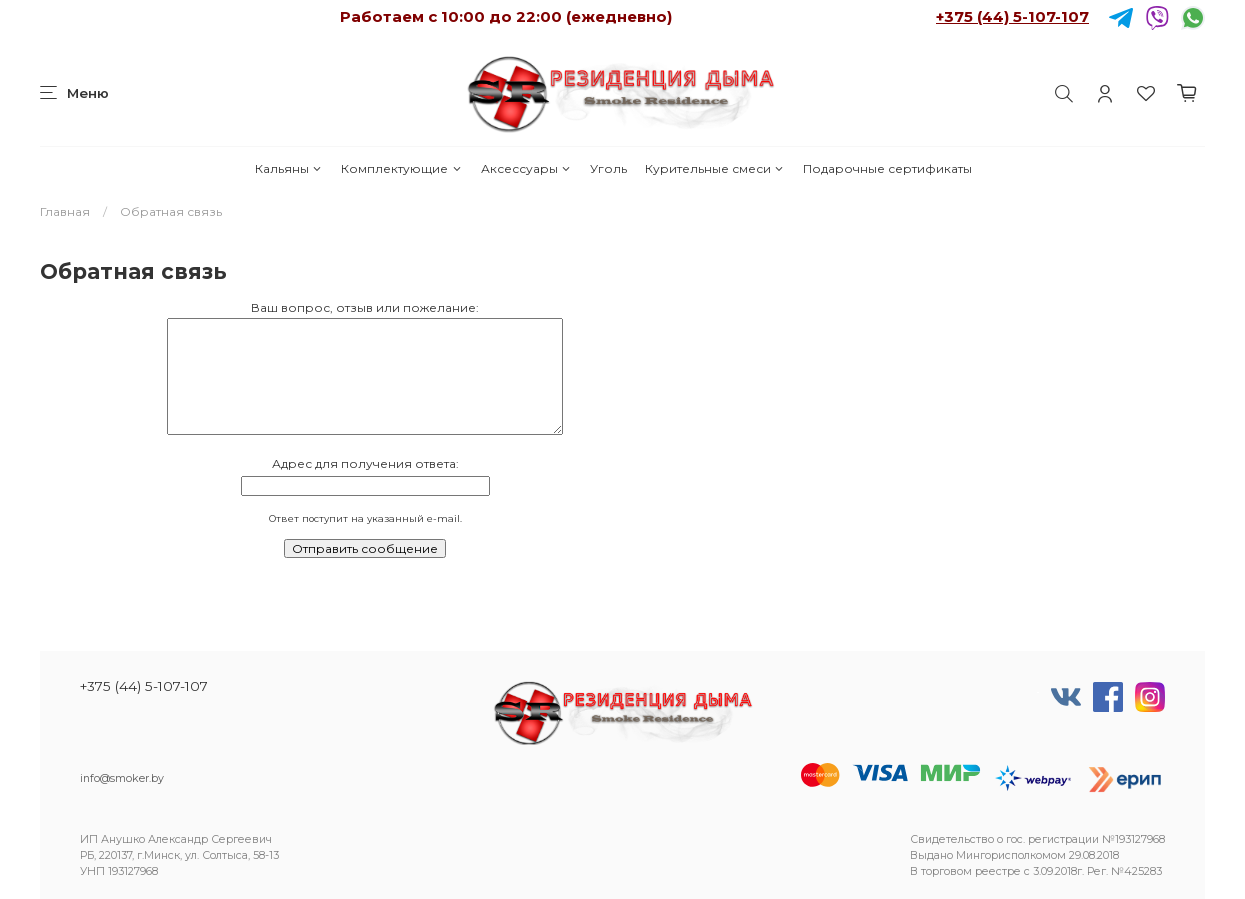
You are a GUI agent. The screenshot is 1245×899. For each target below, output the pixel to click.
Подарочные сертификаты (887, 168)
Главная (65, 211)
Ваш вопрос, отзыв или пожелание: (365, 307)
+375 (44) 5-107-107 (1012, 16)
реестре (998, 871)
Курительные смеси (715, 168)
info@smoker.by (122, 778)
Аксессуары (526, 168)
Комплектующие (401, 168)
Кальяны (289, 168)
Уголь (608, 168)
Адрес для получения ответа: (365, 463)
